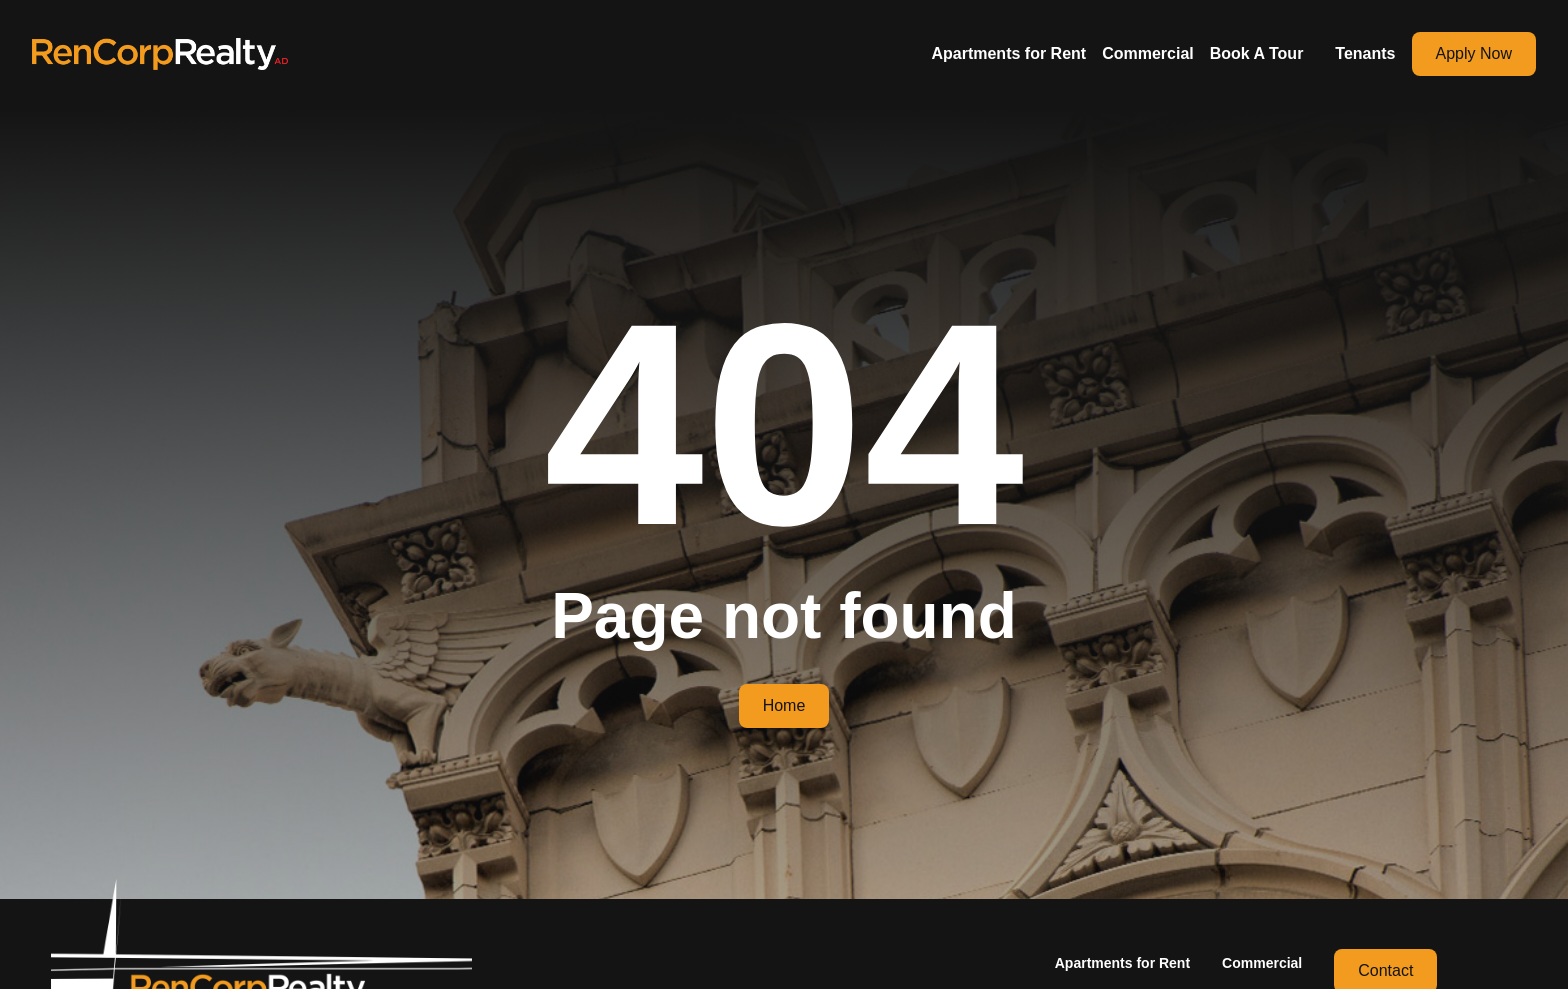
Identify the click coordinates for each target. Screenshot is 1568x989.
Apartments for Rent (1008, 53)
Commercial (1148, 53)
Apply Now (1474, 53)
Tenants (1365, 53)
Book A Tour (1257, 53)
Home (784, 705)
